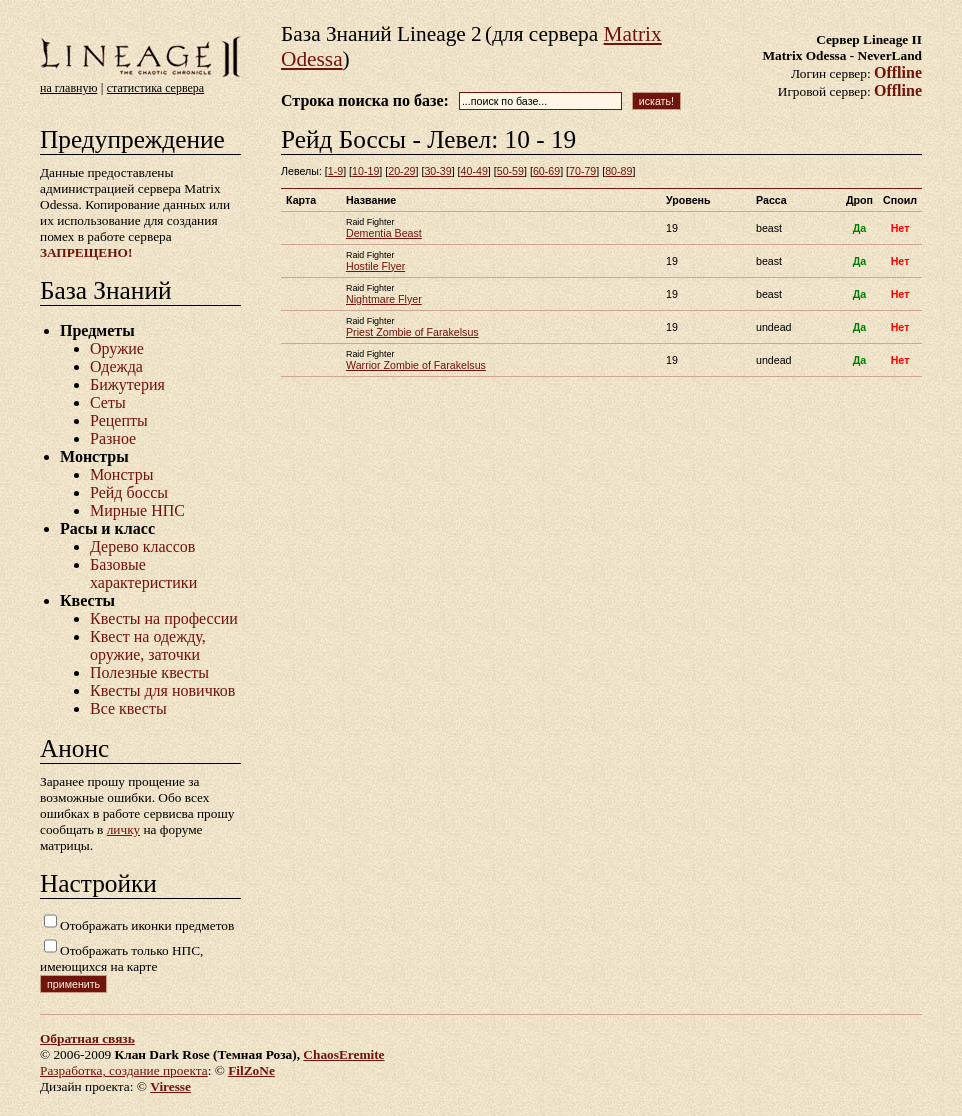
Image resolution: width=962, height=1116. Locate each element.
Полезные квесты (149, 672)
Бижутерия (127, 384)
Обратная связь (87, 1038)
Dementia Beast (384, 233)
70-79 (582, 171)
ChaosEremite (343, 1054)
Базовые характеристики (143, 573)
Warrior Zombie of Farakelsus (416, 365)
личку (123, 829)
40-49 (474, 171)
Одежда (116, 366)
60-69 (546, 171)
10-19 (365, 171)
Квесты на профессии (164, 618)
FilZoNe (251, 1070)
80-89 (618, 171)
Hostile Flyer (375, 266)
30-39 (437, 171)
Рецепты (119, 420)
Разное (113, 438)
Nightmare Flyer (384, 299)
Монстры (121, 474)
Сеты (108, 402)
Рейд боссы (129, 492)
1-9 (335, 171)
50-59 (510, 171)
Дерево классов (142, 546)
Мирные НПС (137, 510)
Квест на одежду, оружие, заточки (148, 645)
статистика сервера (155, 88)
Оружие (117, 348)
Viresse (170, 1086)
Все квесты (128, 708)
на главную (68, 88)
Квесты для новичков (162, 690)
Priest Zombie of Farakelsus (412, 332)
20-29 (401, 171)
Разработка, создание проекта (124, 1070)
